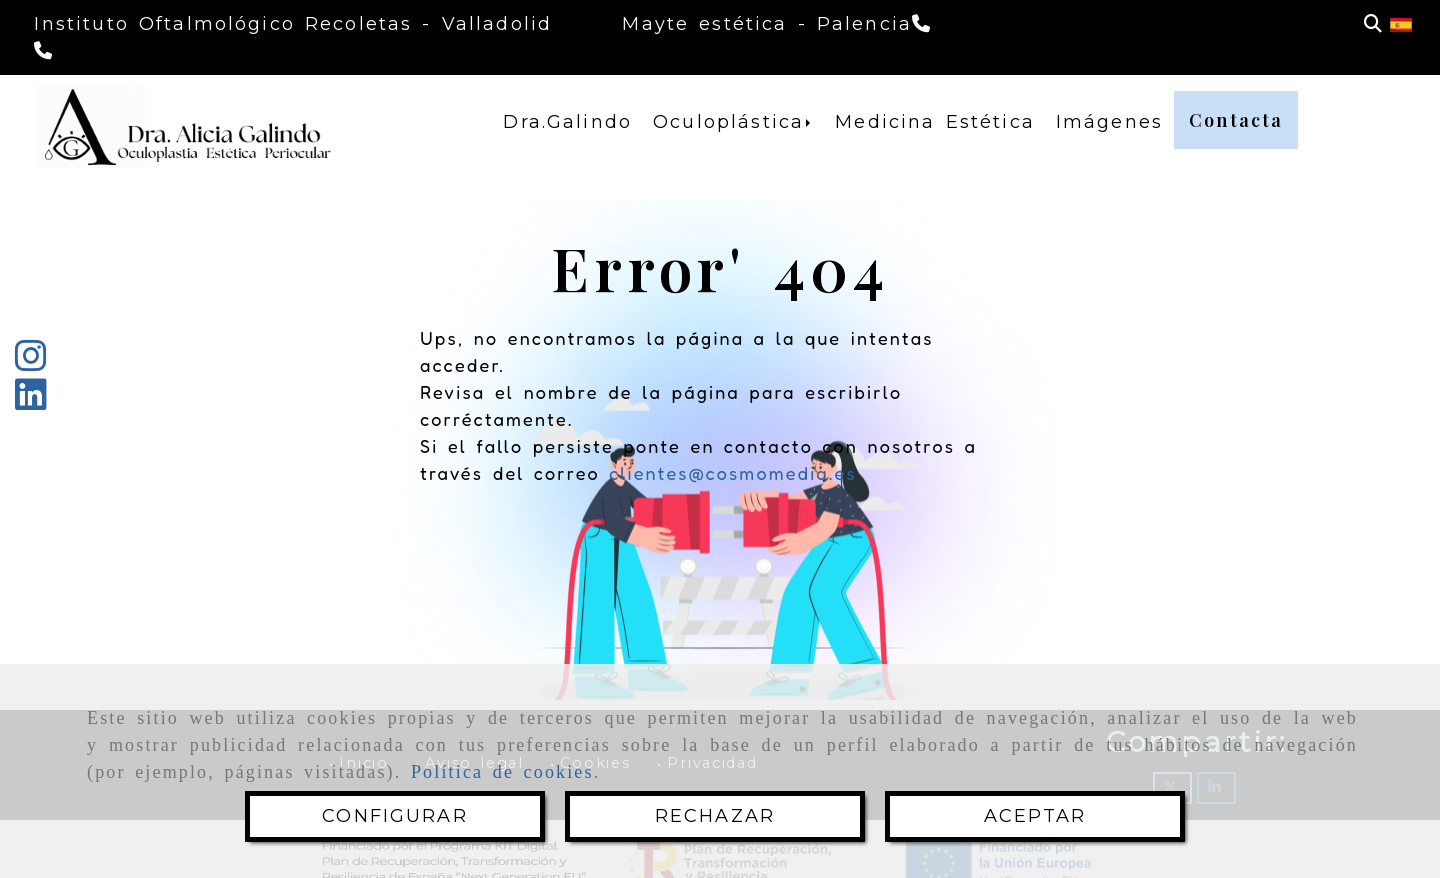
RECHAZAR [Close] (715, 816)
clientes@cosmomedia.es (733, 473)
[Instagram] (31, 363)
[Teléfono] (45, 51)
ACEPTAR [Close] (1035, 816)
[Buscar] (1373, 24)
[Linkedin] (31, 402)
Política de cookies (502, 772)
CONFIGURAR (395, 816)
